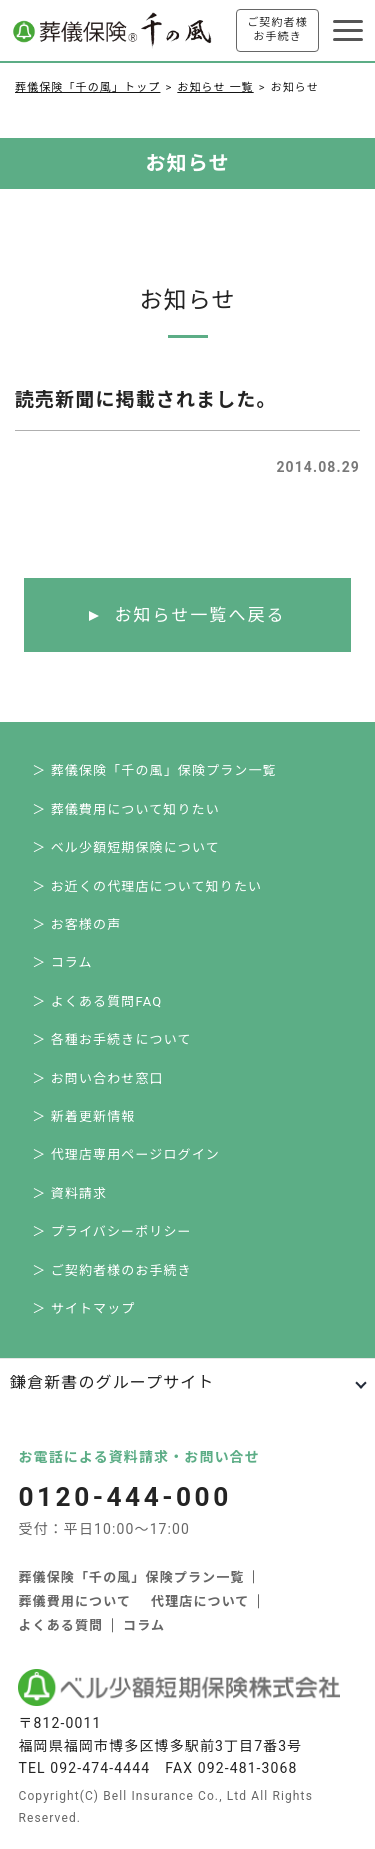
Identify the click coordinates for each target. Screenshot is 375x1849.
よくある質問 (60, 1625)
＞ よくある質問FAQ (97, 1001)
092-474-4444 (100, 1768)
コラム (144, 1625)
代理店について (200, 1601)
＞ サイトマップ (83, 1308)
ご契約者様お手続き (277, 29)
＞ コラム (62, 962)
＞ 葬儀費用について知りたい (126, 809)
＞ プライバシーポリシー (111, 1231)
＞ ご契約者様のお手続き (112, 1270)
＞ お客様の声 (76, 924)
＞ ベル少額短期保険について (126, 847)
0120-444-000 (124, 1497)
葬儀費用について (74, 1601)
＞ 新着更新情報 (83, 1116)
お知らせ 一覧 (215, 87)
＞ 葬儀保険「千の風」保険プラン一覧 (154, 770)
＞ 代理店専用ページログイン (126, 1154)
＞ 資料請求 (69, 1193)
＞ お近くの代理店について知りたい (147, 886)
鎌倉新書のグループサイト (112, 1382)
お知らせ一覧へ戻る (199, 615)
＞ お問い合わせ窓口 (97, 1078)
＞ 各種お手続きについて (111, 1039)
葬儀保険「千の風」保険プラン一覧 (131, 1577)
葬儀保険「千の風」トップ (87, 87)
